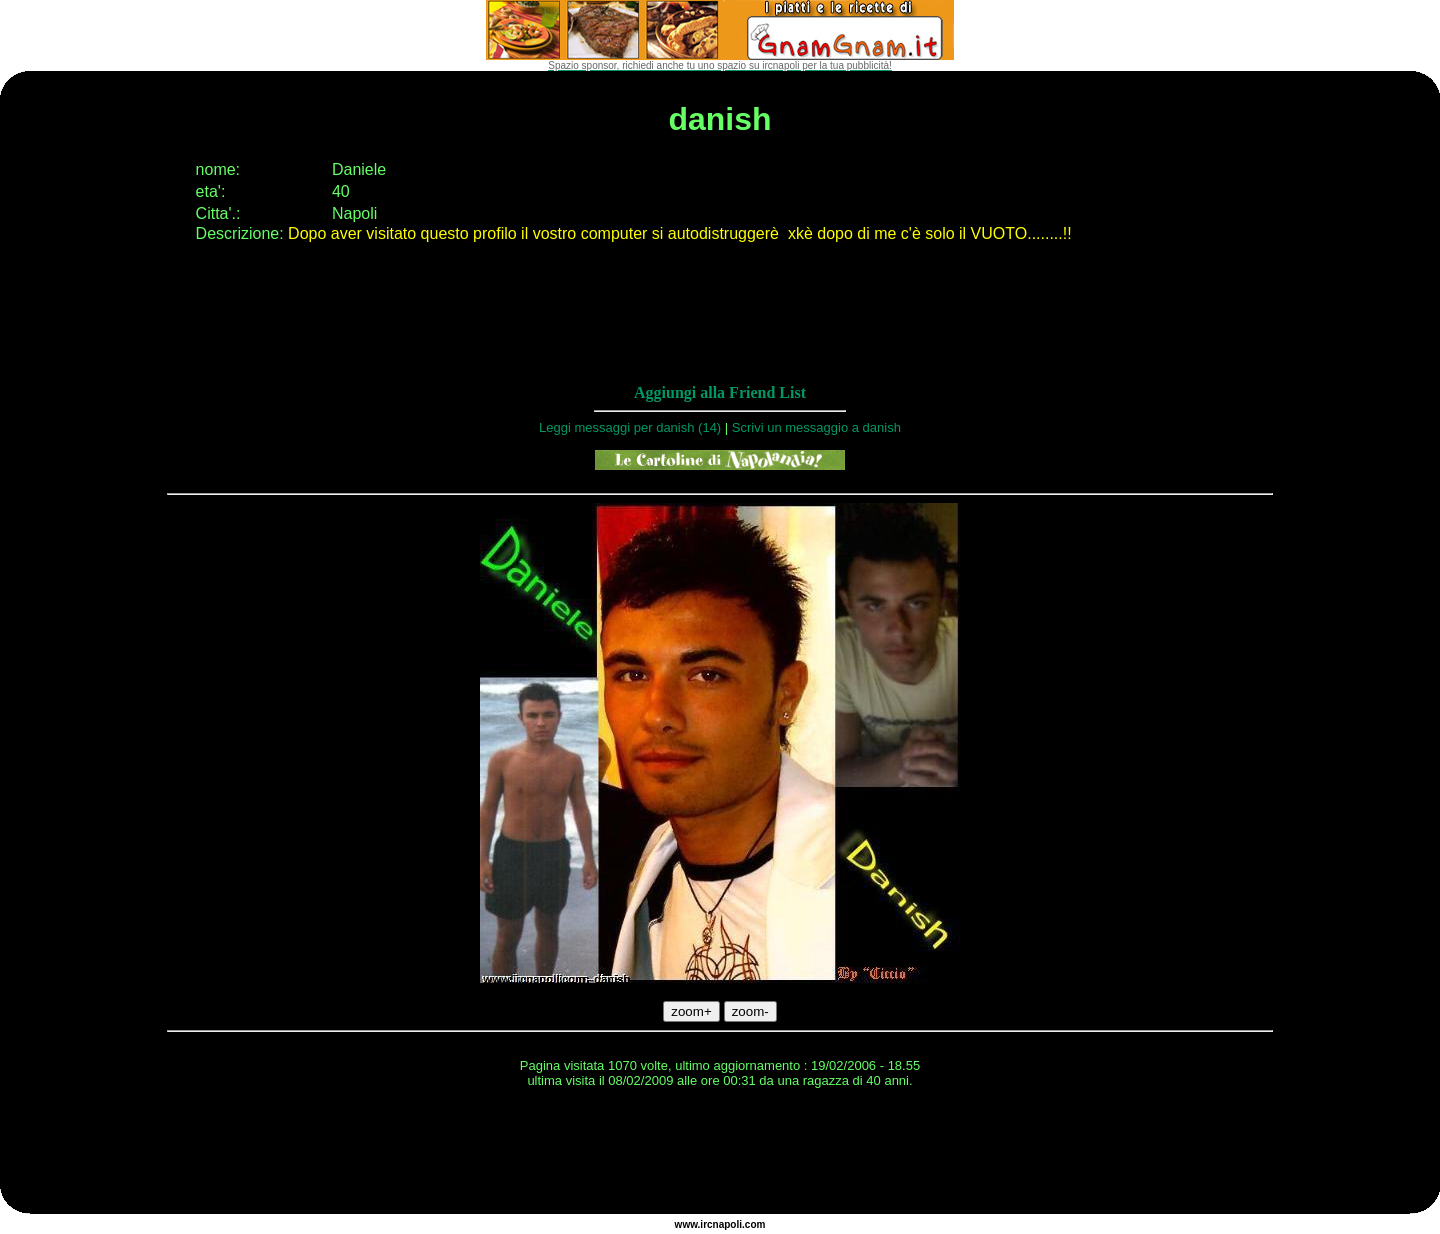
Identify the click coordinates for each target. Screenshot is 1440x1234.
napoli (727, 1224)
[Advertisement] (720, 1154)
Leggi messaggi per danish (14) (630, 427)
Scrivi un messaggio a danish (816, 427)
